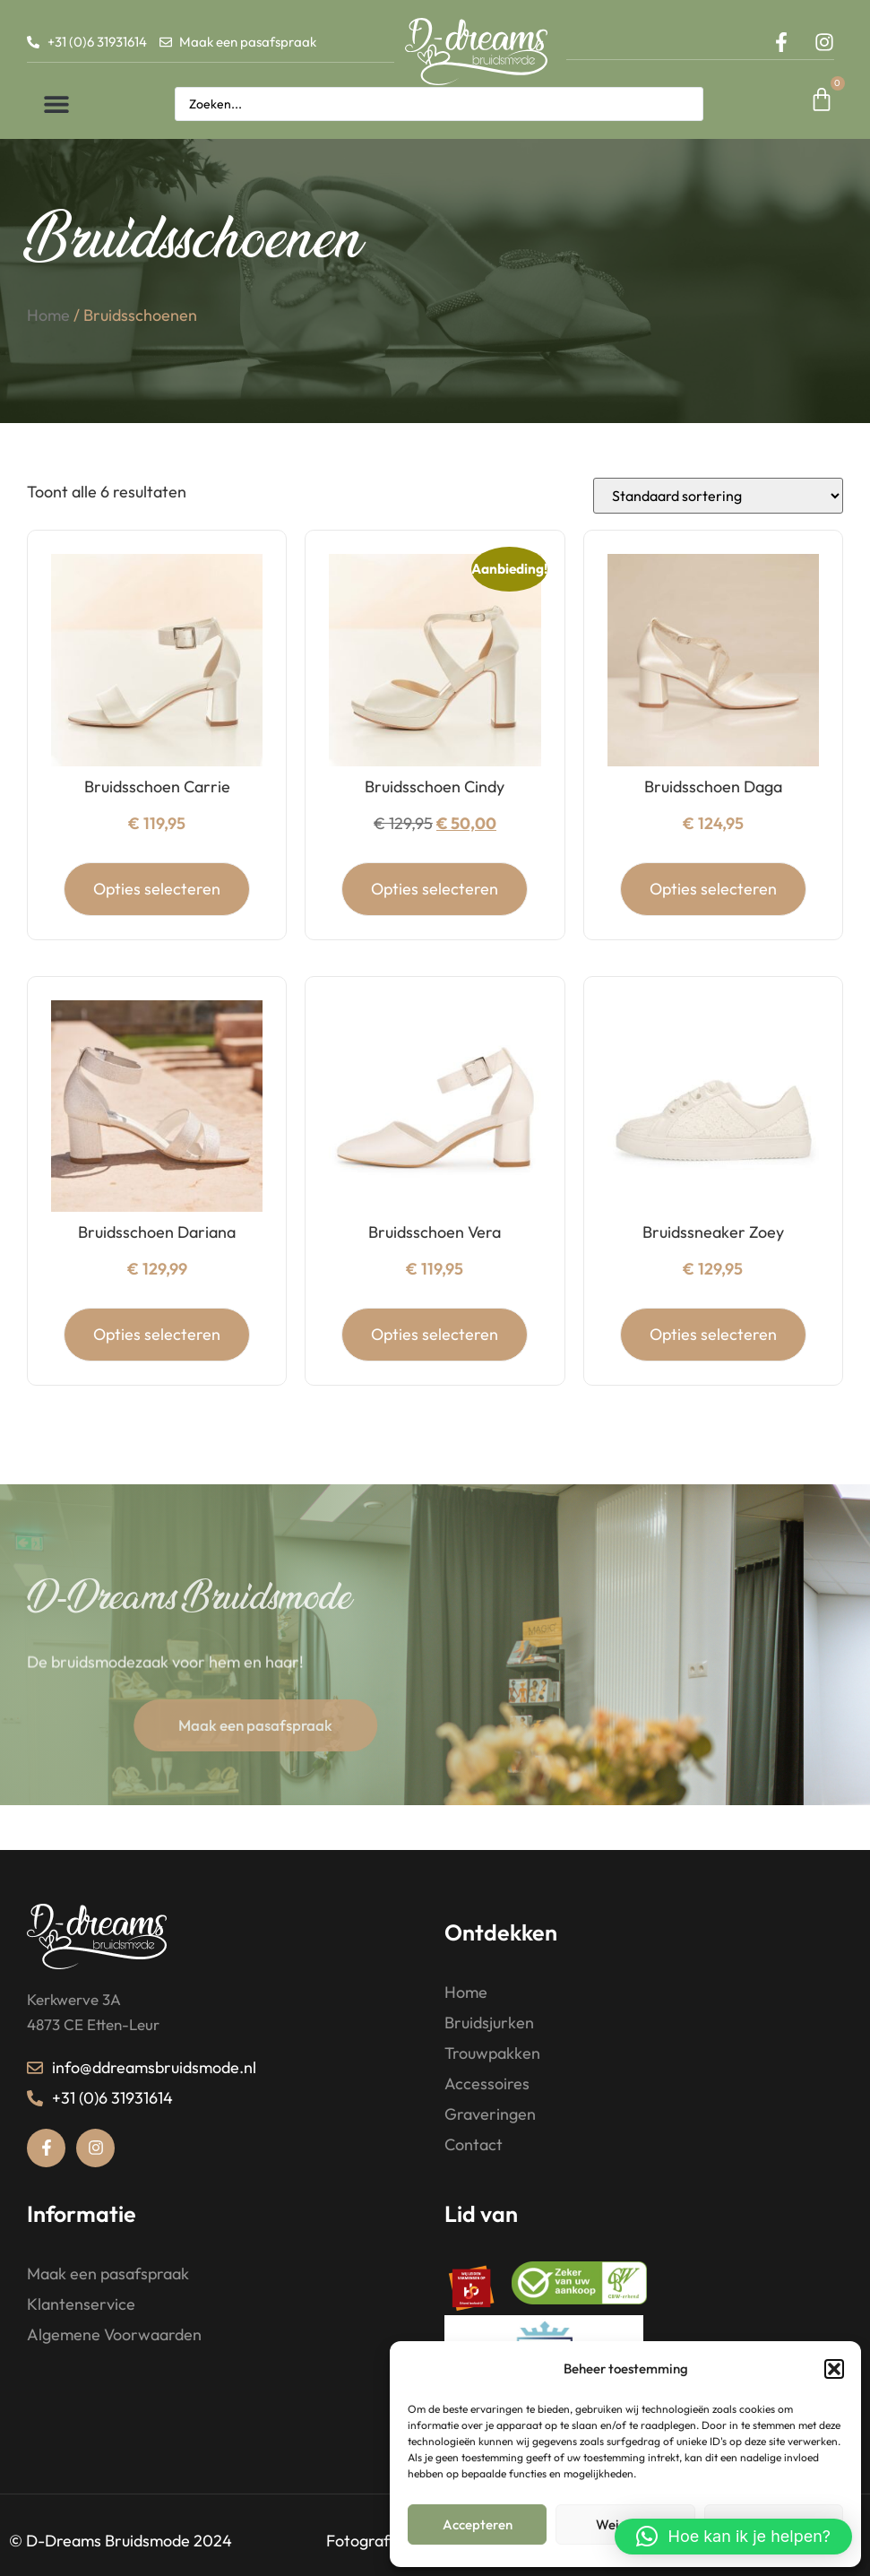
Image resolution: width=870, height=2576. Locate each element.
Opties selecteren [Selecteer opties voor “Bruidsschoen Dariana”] (156, 1363)
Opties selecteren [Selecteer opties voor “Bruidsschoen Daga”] (713, 917)
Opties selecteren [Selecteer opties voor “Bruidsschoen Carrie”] (156, 917)
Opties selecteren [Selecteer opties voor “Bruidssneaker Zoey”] (713, 1363)
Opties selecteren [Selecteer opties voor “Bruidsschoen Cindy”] (434, 917)
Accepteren (478, 2524)
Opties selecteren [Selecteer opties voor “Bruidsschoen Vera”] (434, 1363)
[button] (834, 2369)
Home (48, 349)
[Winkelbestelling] (718, 525)
